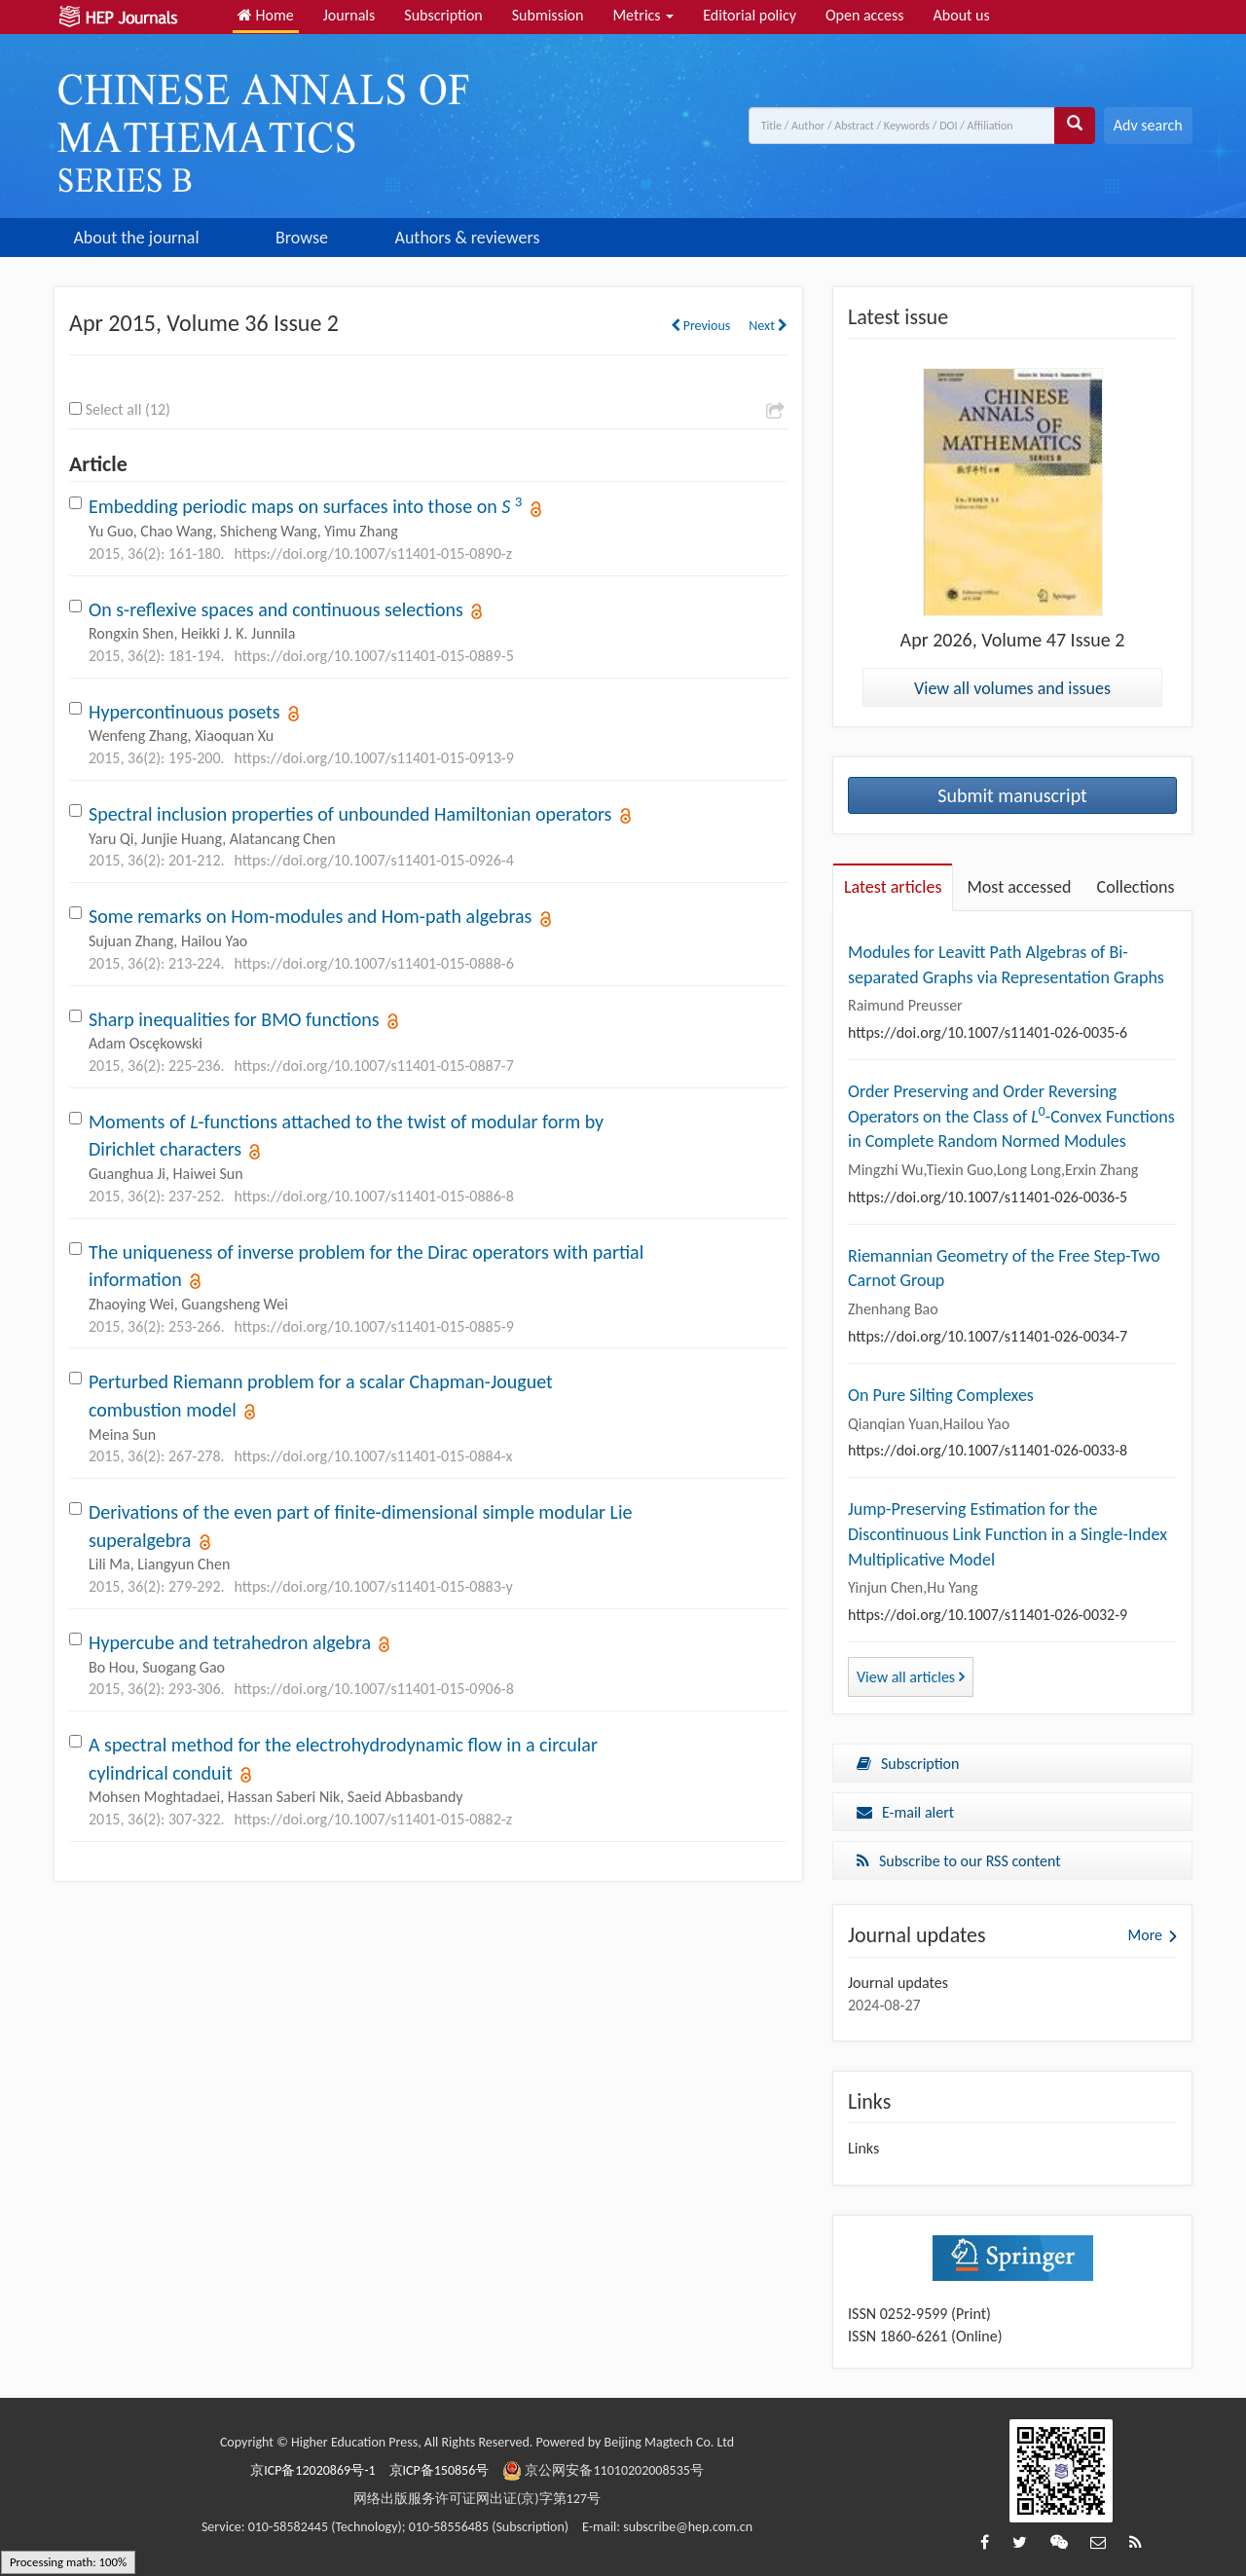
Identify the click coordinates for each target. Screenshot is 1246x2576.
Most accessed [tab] (1019, 887)
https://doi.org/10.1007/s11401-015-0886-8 (374, 1196)
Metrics (643, 15)
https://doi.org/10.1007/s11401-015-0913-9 (374, 758)
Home (266, 15)
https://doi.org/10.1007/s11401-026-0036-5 (987, 1197)
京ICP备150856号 (439, 2470)
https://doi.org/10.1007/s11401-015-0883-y (374, 1586)
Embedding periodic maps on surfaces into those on (305, 506)
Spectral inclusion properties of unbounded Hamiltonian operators (350, 814)
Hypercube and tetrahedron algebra (230, 1642)
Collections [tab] (1136, 887)
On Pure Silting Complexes (941, 1395)
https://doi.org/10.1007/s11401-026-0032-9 (987, 1614)
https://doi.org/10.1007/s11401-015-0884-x (374, 1456)
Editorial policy (749, 15)
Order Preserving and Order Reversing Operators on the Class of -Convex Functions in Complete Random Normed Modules (1011, 1116)
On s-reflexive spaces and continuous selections (276, 609)
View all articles (911, 1677)
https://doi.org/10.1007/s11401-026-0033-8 (987, 1450)
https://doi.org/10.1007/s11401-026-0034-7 (987, 1336)
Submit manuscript (1012, 795)
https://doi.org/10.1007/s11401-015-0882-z (373, 1819)
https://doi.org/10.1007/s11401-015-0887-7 (374, 1065)
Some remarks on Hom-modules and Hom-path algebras (310, 916)
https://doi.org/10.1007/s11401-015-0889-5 (374, 655)
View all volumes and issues (1012, 688)
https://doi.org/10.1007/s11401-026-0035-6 (987, 1032)
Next (768, 325)
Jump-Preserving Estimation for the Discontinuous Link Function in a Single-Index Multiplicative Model (1007, 1533)
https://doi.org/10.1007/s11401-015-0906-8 (374, 1688)
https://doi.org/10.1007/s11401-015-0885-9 (374, 1326)
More (1145, 1935)
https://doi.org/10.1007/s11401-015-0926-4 (374, 860)
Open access (864, 15)
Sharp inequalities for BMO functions (234, 1019)
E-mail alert (905, 1812)
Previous (701, 325)
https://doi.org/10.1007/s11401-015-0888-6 (374, 963)
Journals (349, 15)
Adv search (1148, 125)
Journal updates (898, 1982)
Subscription (443, 15)
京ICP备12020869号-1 (312, 2470)
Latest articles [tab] (892, 887)
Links (863, 2148)
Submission (548, 15)
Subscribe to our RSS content (959, 1861)
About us (962, 15)
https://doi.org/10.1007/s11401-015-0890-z (373, 553)
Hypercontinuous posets (184, 711)
